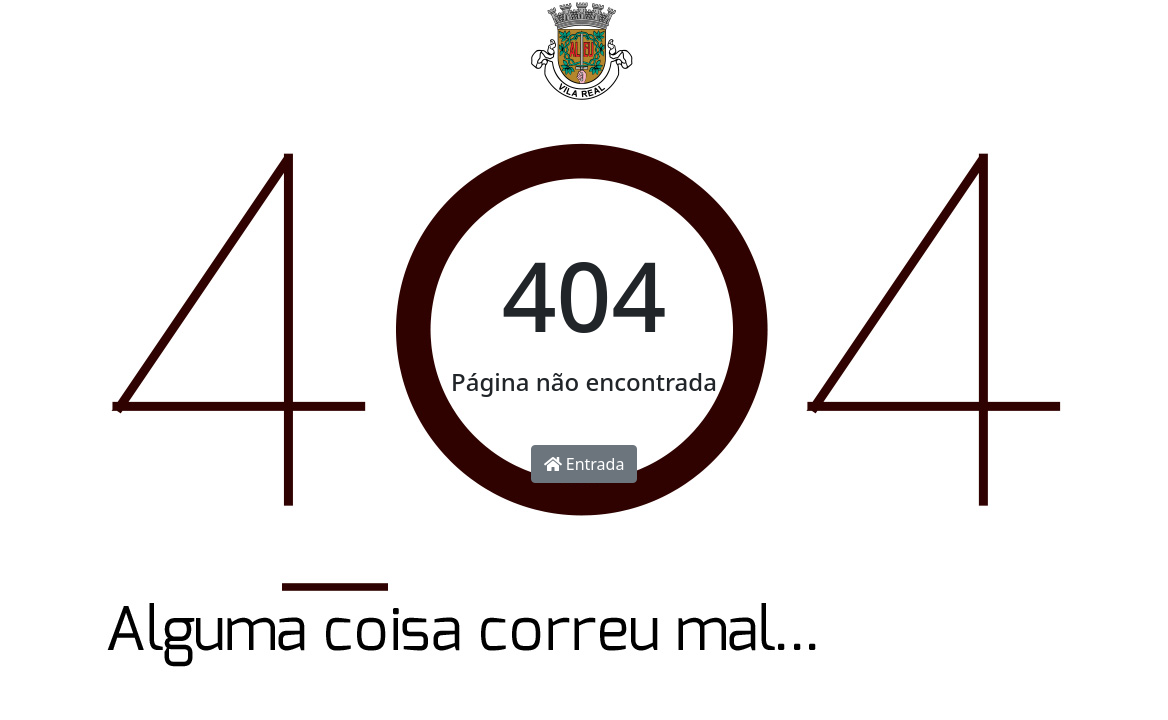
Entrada (584, 464)
